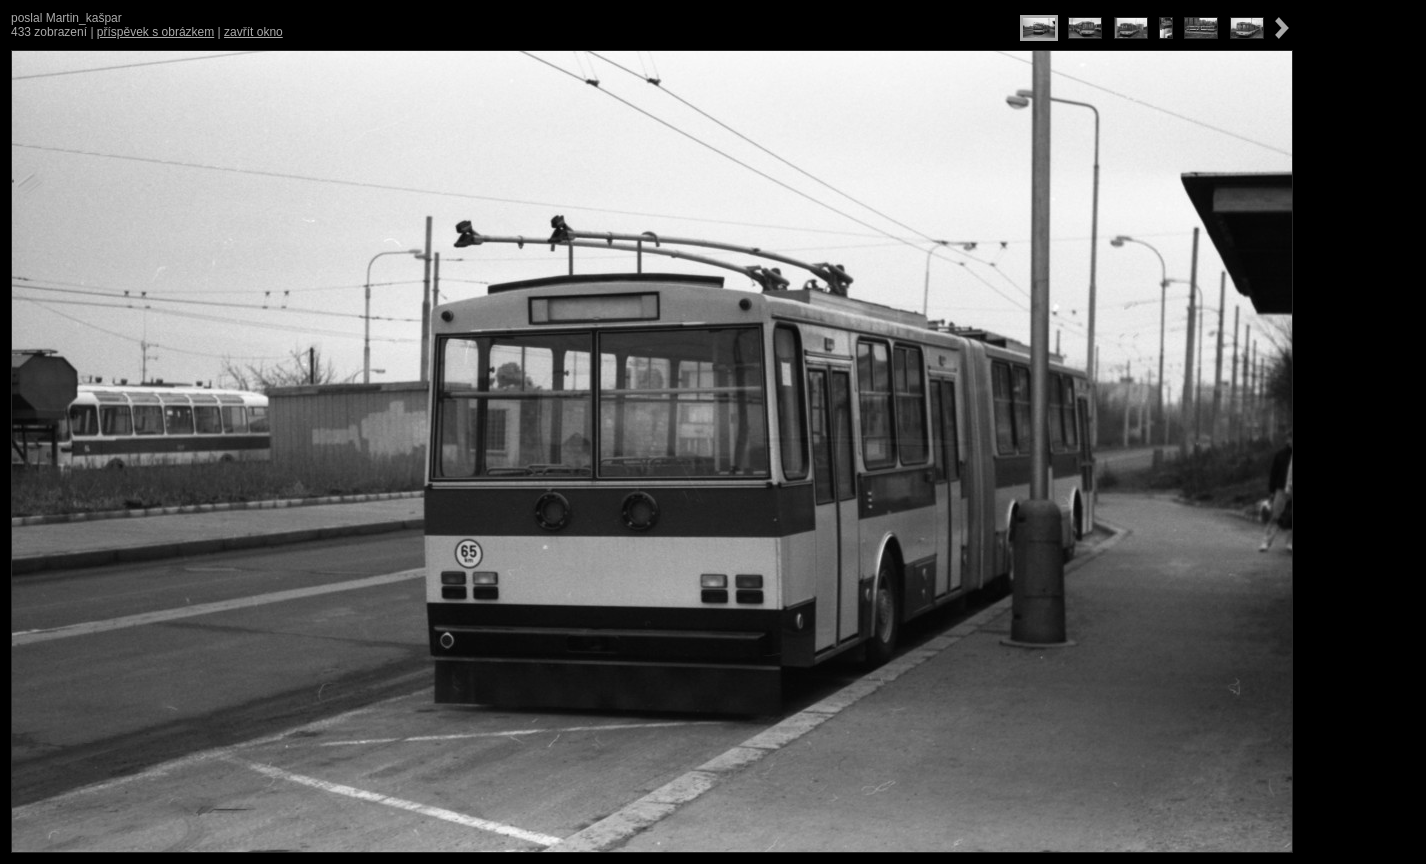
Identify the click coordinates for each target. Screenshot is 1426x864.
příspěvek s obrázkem (155, 32)
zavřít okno (253, 32)
